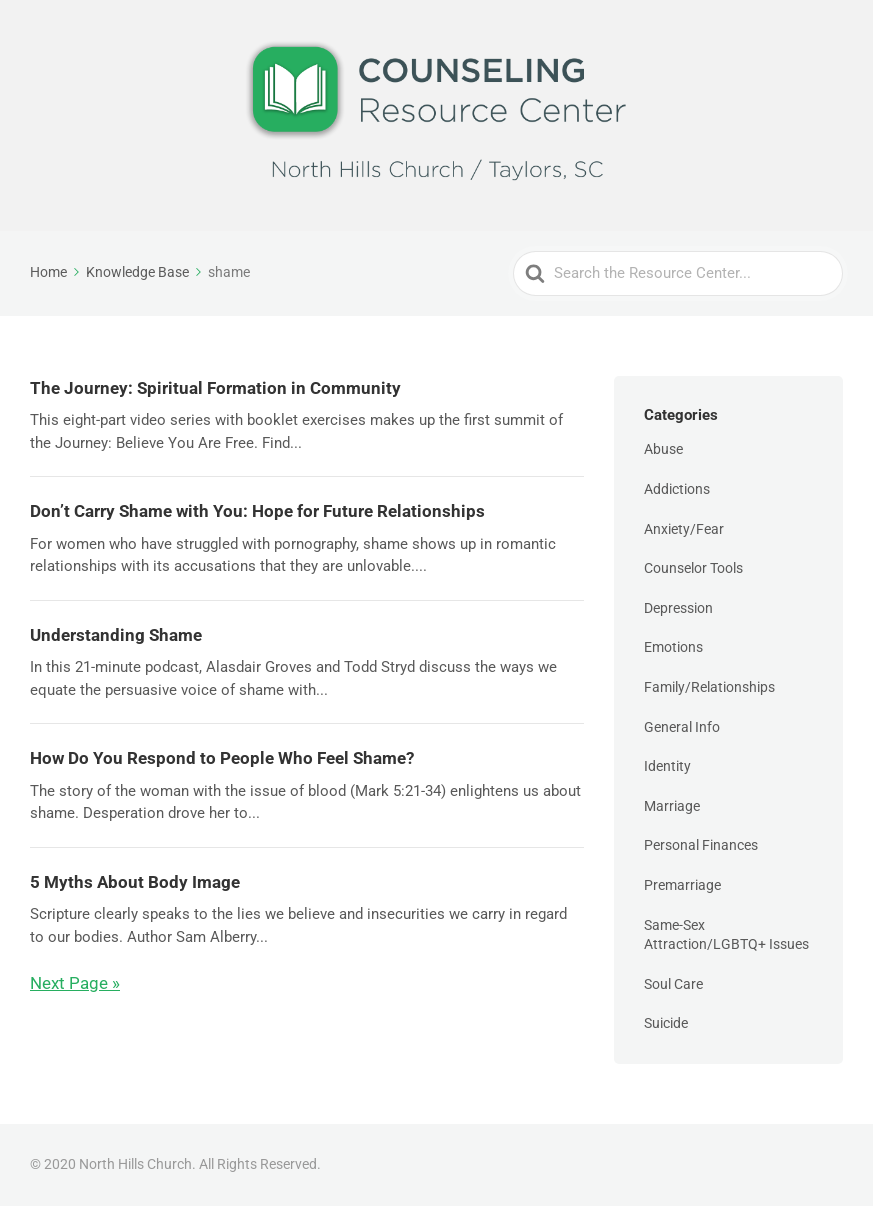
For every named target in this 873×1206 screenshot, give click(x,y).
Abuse (663, 449)
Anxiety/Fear (684, 529)
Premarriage (682, 885)
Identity (667, 766)
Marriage (672, 806)
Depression (678, 608)
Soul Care (673, 984)
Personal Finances (701, 845)
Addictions (677, 489)
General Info (682, 727)
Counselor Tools (693, 568)
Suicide (666, 1023)
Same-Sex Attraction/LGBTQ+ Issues (726, 935)
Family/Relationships (709, 687)
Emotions (673, 647)
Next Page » (75, 983)
